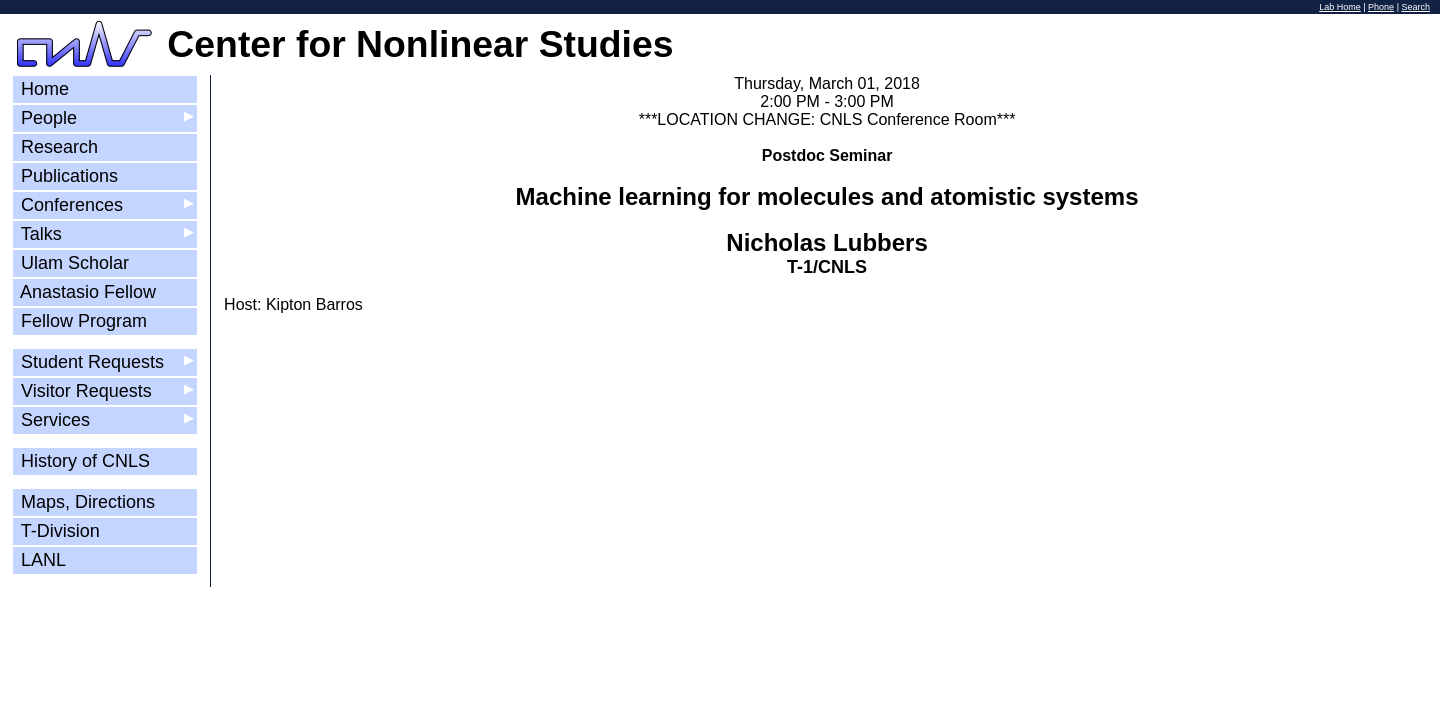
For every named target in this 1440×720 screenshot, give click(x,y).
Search (1415, 7)
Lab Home (1340, 7)
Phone (1381, 7)
